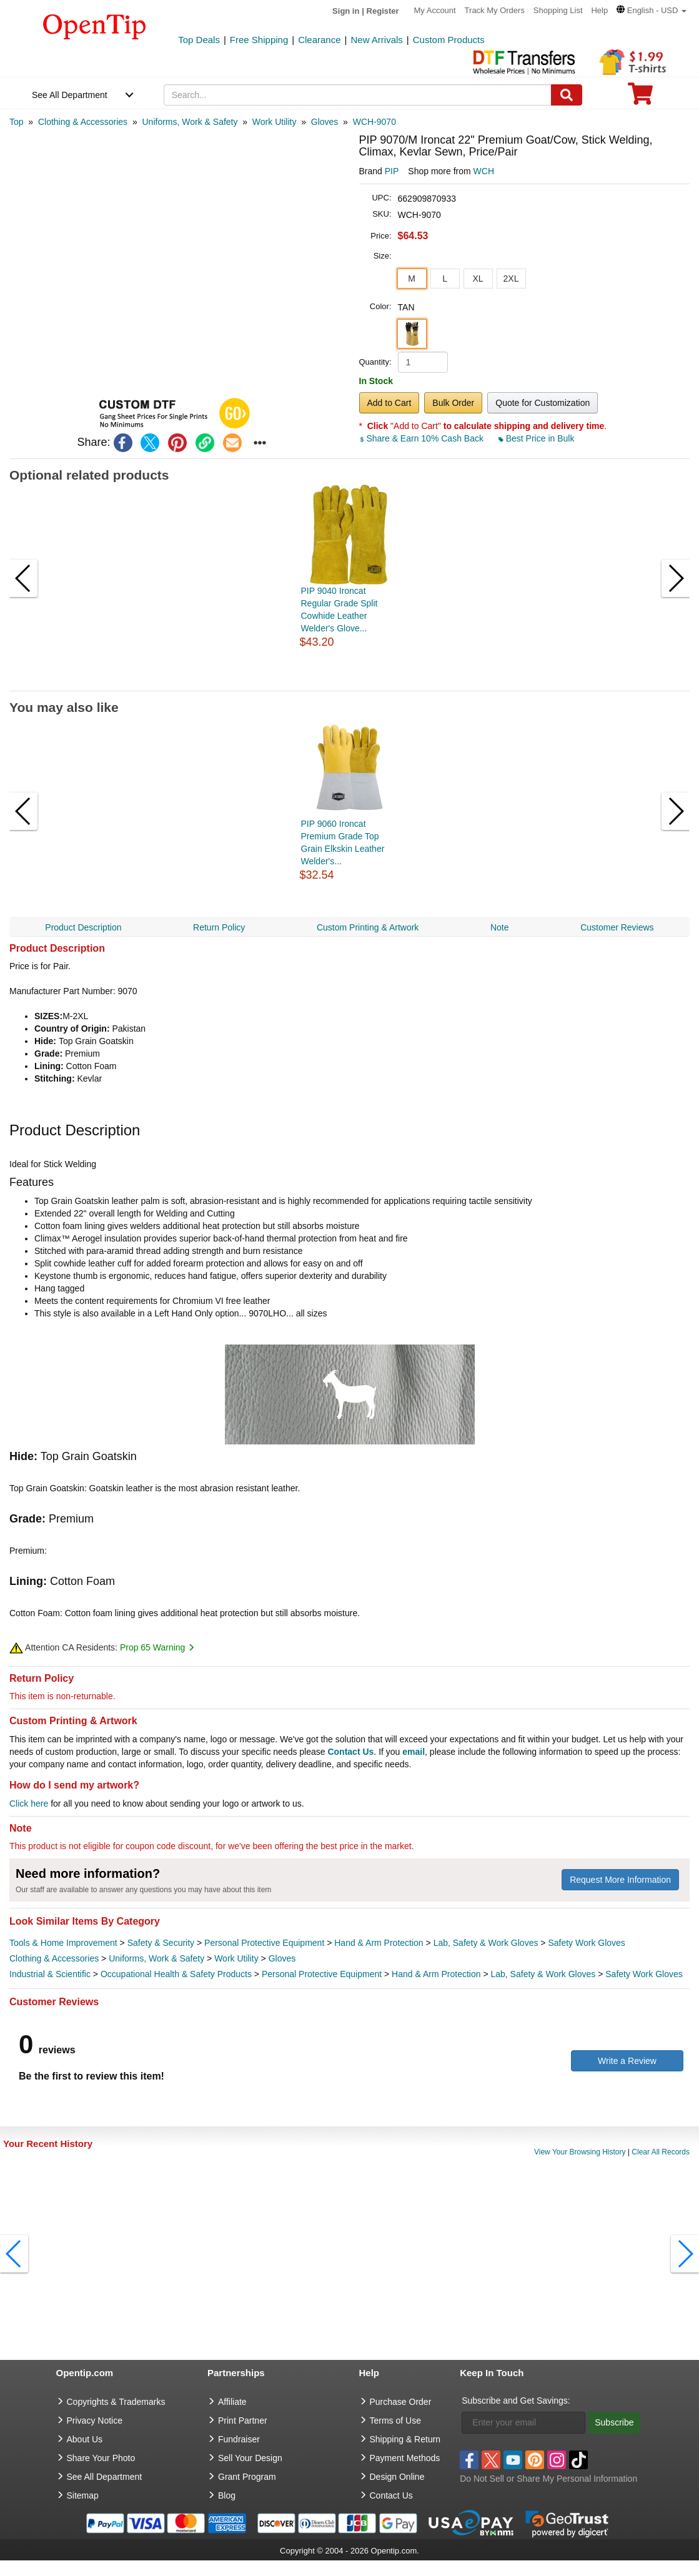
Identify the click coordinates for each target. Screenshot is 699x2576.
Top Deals (199, 39)
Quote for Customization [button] (542, 403)
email (413, 1752)
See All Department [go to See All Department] (104, 2477)
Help (599, 10)
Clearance (319, 39)
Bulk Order (453, 403)
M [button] (411, 279)
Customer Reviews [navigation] (616, 927)
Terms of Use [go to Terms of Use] (395, 2420)
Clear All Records (661, 2152)
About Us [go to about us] (85, 2439)
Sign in (345, 11)
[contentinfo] (94, 26)
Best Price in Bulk (536, 438)
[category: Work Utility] (274, 122)
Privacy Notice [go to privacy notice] (94, 2420)
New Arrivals (376, 39)
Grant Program (247, 2477)
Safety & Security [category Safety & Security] (160, 1943)
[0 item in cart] (640, 97)
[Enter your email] (523, 2423)
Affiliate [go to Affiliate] (232, 2402)
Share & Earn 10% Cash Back (422, 438)
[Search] (566, 95)
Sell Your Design (250, 2458)
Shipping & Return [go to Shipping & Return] (405, 2439)
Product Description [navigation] (83, 927)
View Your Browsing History (580, 2152)
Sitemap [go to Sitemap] (83, 2495)
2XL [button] (511, 279)
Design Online (397, 2477)
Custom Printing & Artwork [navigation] (368, 927)
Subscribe (614, 2422)
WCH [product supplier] (483, 171)
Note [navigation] (499, 927)
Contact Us (350, 1752)
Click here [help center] (28, 1804)
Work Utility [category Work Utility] (236, 1958)
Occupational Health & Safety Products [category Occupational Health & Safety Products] (176, 1974)
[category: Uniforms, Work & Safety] (189, 122)
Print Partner (242, 2420)
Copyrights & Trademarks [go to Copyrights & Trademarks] (116, 2402)
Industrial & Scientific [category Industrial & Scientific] (50, 1974)
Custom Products (449, 39)
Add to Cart (389, 403)
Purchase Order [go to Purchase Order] (401, 2402)
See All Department (69, 95)
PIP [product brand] (392, 171)
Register (383, 11)
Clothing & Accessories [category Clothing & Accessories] (54, 1958)
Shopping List (558, 10)
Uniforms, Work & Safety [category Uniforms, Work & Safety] (156, 1958)
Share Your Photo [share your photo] (101, 2458)
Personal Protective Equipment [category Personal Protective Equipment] (264, 1943)
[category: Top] (16, 122)
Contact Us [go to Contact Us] (391, 2495)
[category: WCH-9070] (374, 122)
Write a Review (627, 2061)
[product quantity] (423, 362)
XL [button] (477, 279)
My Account (435, 10)
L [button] (444, 279)
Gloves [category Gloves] (282, 1958)
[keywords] (358, 95)
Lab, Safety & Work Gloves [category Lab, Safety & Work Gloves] (486, 1943)
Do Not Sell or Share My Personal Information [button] (548, 2479)
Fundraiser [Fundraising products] (239, 2439)
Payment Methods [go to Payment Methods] (405, 2458)
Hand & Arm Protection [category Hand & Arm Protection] (378, 1943)
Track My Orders (495, 10)
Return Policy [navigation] (219, 927)
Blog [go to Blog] (226, 2495)
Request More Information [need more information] (620, 1880)
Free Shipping (259, 39)
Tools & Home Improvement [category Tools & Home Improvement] (63, 1943)
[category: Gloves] (325, 122)
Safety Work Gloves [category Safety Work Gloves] (586, 1943)
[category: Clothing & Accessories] (82, 122)
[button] (652, 10)
